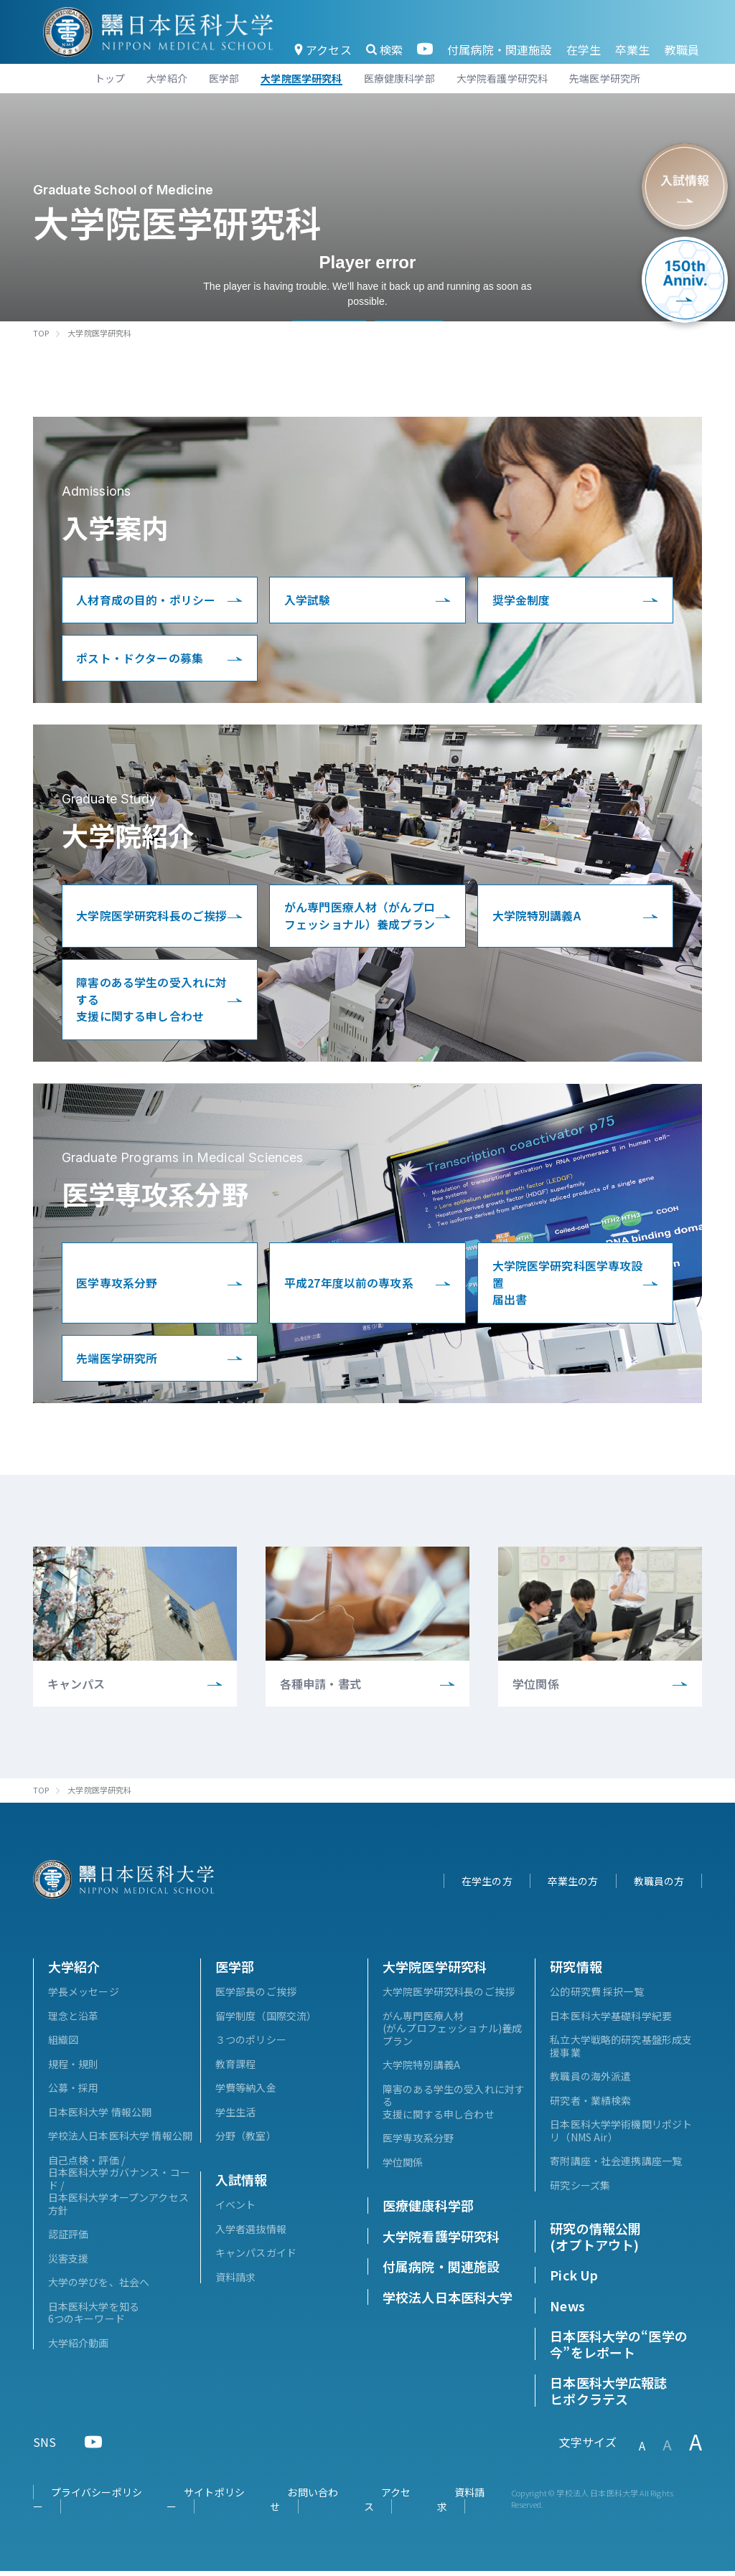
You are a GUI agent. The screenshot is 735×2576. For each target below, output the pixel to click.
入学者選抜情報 (250, 2234)
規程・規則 (73, 2069)
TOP (41, 333)
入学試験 (307, 600)
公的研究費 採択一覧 (597, 1996)
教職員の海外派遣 (590, 2081)
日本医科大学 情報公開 (100, 2117)
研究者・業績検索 (590, 2105)
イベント (235, 2209)
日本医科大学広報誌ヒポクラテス (608, 2395)
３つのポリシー (250, 2044)
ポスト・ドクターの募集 (140, 659)
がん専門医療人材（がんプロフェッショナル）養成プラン (359, 917)
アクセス (323, 49)
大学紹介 (74, 1971)
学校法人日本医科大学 (448, 2302)
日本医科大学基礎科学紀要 (611, 2021)
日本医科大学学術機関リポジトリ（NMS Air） (621, 2135)
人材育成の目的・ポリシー (146, 600)
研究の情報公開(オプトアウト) (595, 2241)
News (567, 2310)
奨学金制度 (521, 600)
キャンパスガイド (255, 2257)
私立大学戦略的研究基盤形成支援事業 (621, 2051)
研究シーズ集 (580, 2190)
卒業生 (632, 49)
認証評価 (68, 2239)
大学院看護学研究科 (441, 2241)
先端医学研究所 (117, 1363)
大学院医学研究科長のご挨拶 (152, 917)
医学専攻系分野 (117, 1287)
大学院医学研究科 (435, 1971)
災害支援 (68, 2263)
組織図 (63, 2044)
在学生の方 (487, 1886)
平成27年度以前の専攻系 (348, 1287)
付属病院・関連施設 (499, 49)
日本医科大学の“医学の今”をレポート (619, 2349)
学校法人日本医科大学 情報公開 (120, 2140)
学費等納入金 (245, 2092)
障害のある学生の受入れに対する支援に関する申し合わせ (152, 1002)
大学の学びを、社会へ (99, 2287)
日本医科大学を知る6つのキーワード (93, 2317)
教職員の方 (659, 1886)
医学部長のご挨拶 (255, 1996)
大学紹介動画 (78, 2348)
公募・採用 (73, 2092)
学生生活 (235, 2117)
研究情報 (576, 1971)
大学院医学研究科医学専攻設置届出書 (567, 1287)
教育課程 (235, 2069)
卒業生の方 (573, 1886)
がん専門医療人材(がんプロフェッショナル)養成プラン (452, 2033)
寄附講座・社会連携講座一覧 (616, 2166)
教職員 (682, 49)
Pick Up (574, 2279)
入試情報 (241, 2184)
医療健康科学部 (428, 2210)
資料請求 (235, 2282)
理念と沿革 (73, 2021)
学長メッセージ (83, 1996)
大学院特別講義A (536, 917)
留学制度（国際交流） (266, 2021)
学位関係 (403, 2167)
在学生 (583, 49)
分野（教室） (245, 2140)
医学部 (234, 1971)
